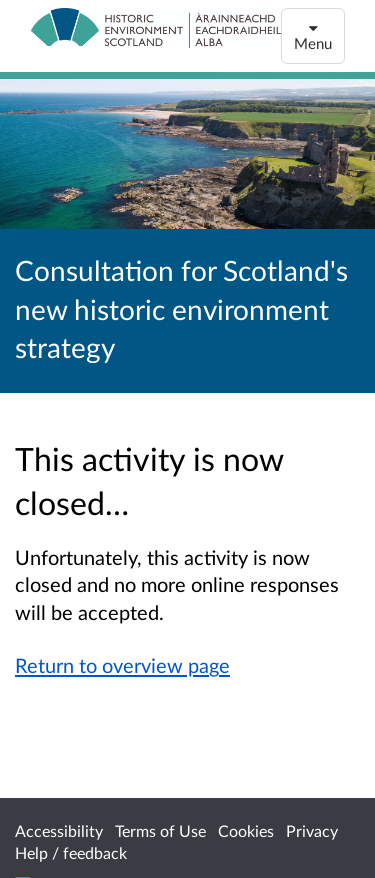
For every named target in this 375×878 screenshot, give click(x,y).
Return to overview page (122, 665)
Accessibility (59, 830)
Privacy (312, 830)
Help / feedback (71, 852)
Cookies (246, 830)
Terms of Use (160, 830)
